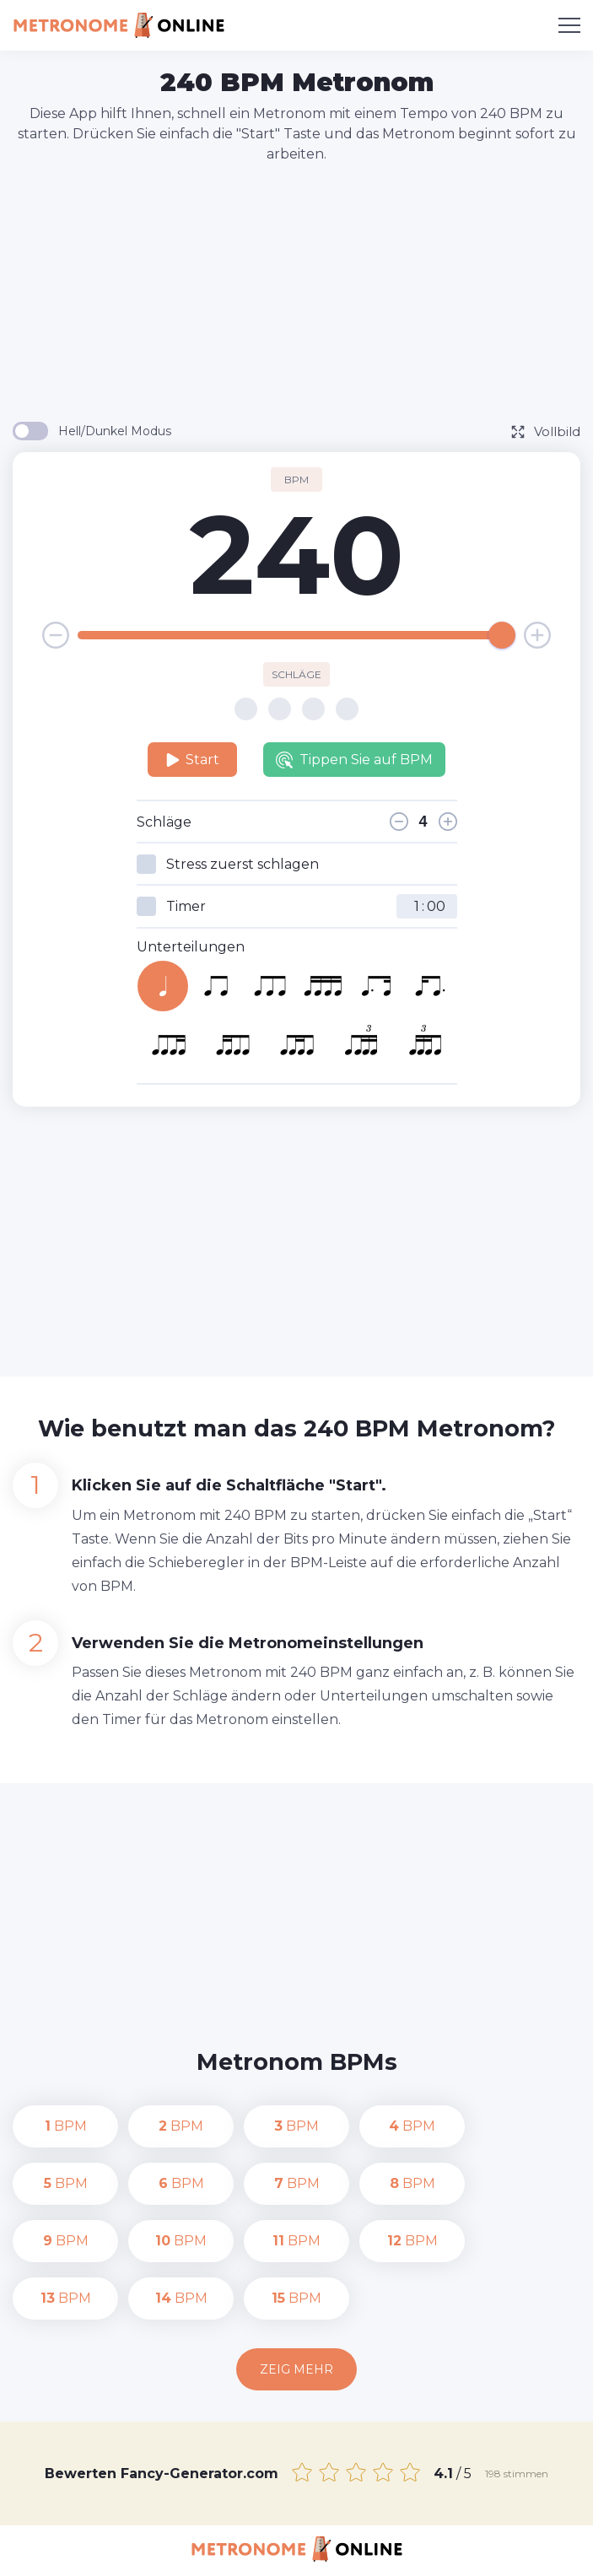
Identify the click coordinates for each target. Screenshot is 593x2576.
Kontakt (131, 2551)
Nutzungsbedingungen (421, 2551)
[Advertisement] (303, 291)
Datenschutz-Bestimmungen (255, 2551)
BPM (66, 2126)
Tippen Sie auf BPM (354, 760)
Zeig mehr (296, 2312)
